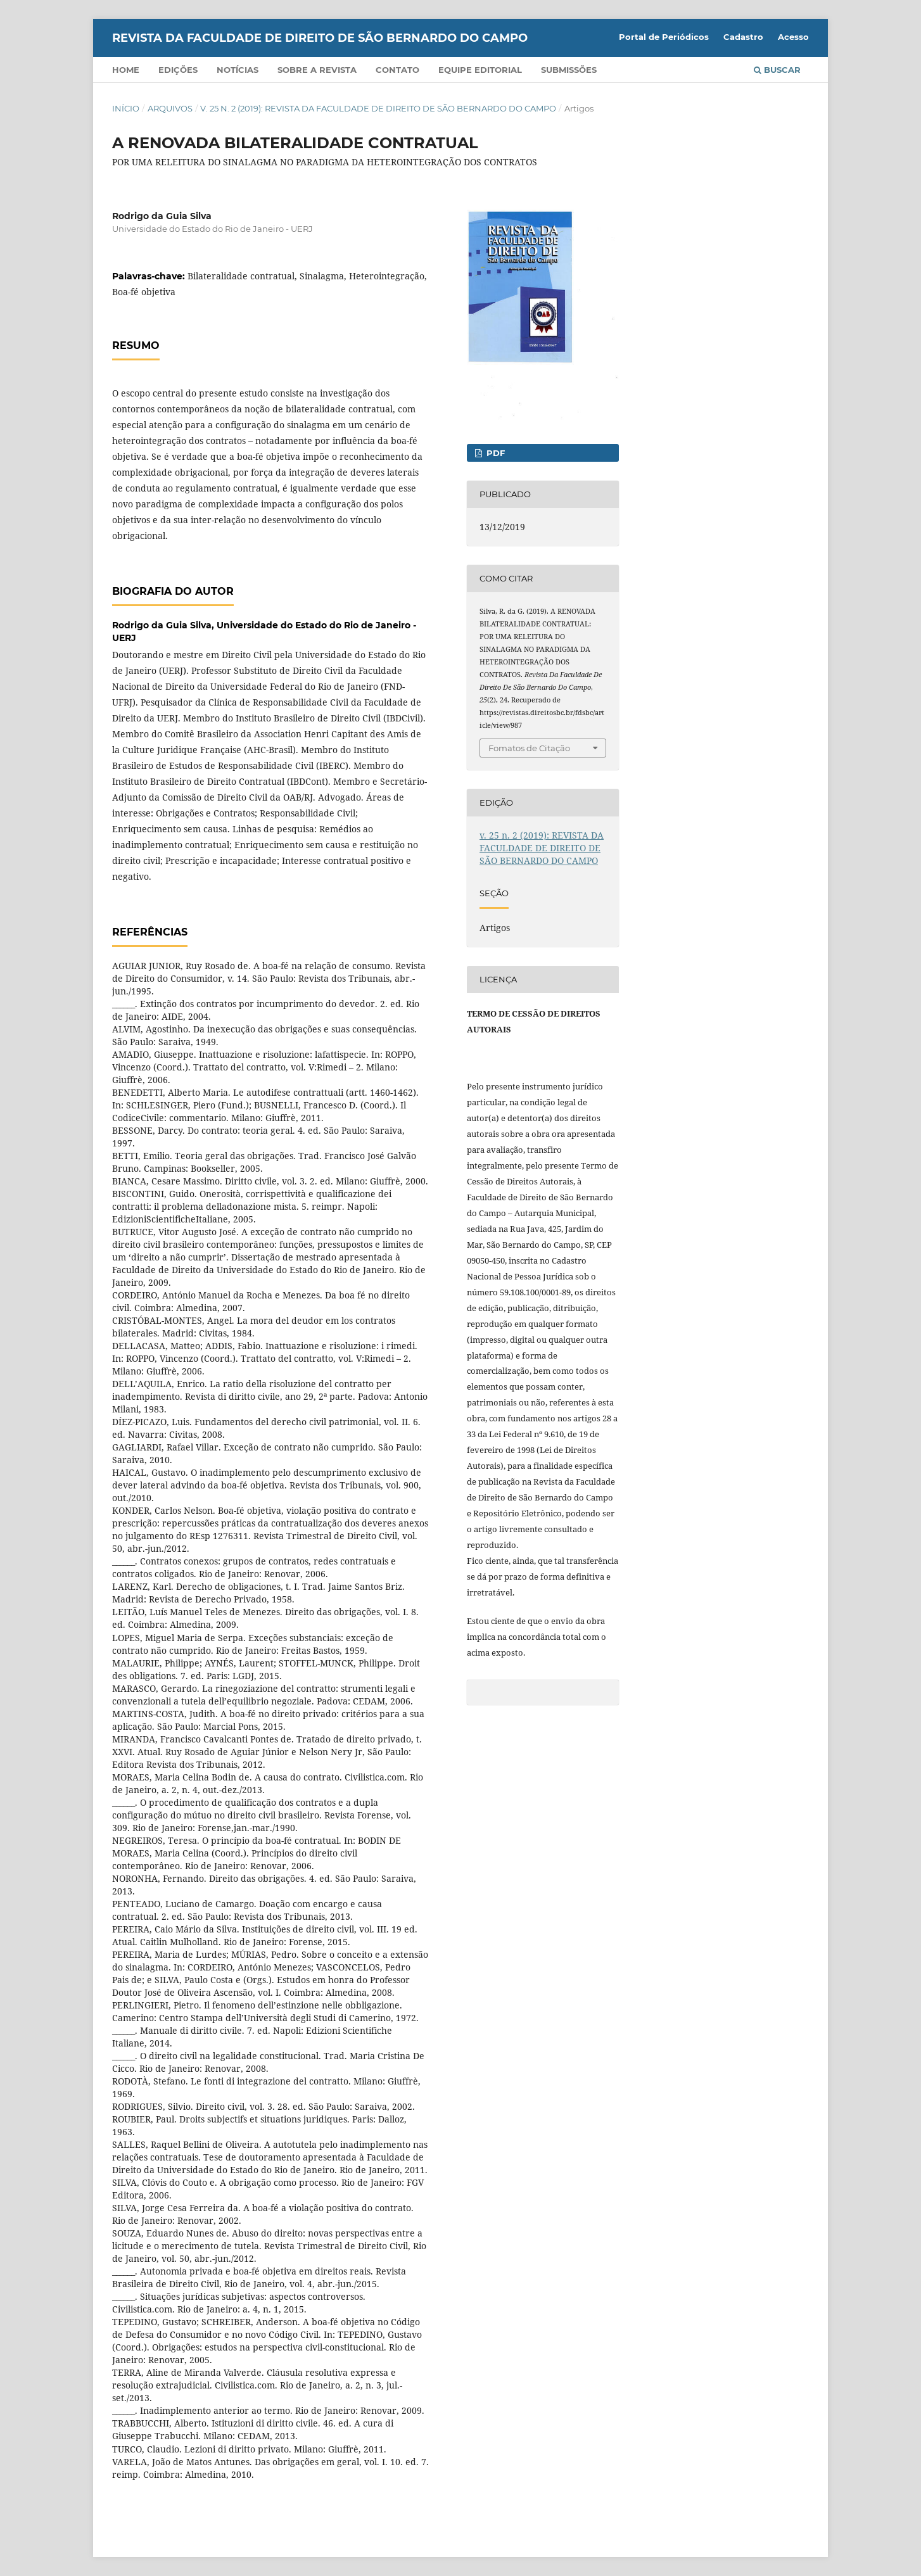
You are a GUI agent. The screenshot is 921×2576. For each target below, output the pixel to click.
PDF (494, 453)
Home (125, 70)
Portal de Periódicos (664, 37)
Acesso (793, 37)
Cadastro (743, 37)
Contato (397, 70)
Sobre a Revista (317, 70)
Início (125, 108)
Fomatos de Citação (529, 748)
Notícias (237, 70)
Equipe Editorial (480, 70)
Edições (178, 70)
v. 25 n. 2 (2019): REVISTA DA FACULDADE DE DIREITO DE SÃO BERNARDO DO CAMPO (378, 108)
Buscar (777, 70)
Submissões (569, 70)
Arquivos (170, 108)
